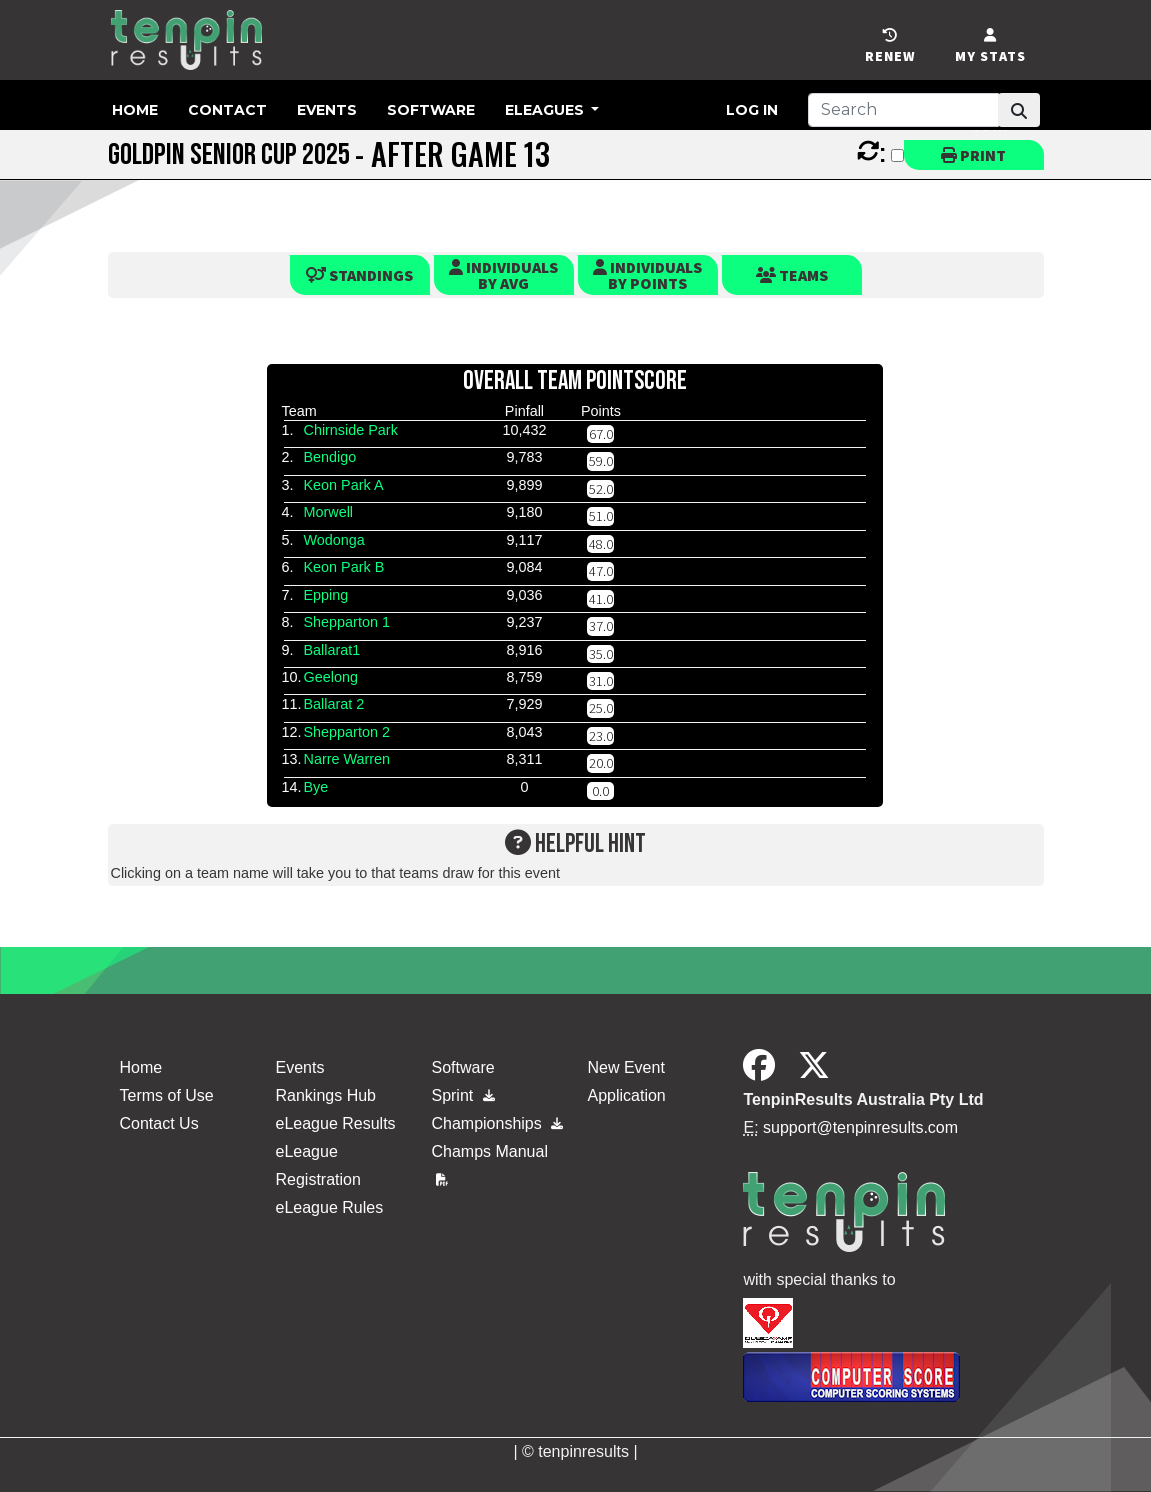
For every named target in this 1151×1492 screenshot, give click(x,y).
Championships (497, 1123)
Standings (359, 275)
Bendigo (329, 457)
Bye (315, 787)
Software (431, 110)
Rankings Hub (325, 1095)
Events (327, 110)
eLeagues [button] (546, 110)
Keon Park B (343, 567)
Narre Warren (346, 759)
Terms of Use (167, 1095)
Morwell (328, 512)
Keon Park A (343, 485)
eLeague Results (335, 1123)
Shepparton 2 (346, 732)
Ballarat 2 (333, 704)
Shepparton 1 (346, 622)
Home (135, 110)
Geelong (330, 677)
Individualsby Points (647, 275)
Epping (325, 595)
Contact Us (159, 1123)
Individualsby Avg (503, 275)
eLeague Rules (329, 1207)
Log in (752, 110)
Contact (227, 110)
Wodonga (333, 540)
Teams (792, 275)
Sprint (462, 1095)
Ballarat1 (331, 650)
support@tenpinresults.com (860, 1127)
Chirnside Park (350, 430)
